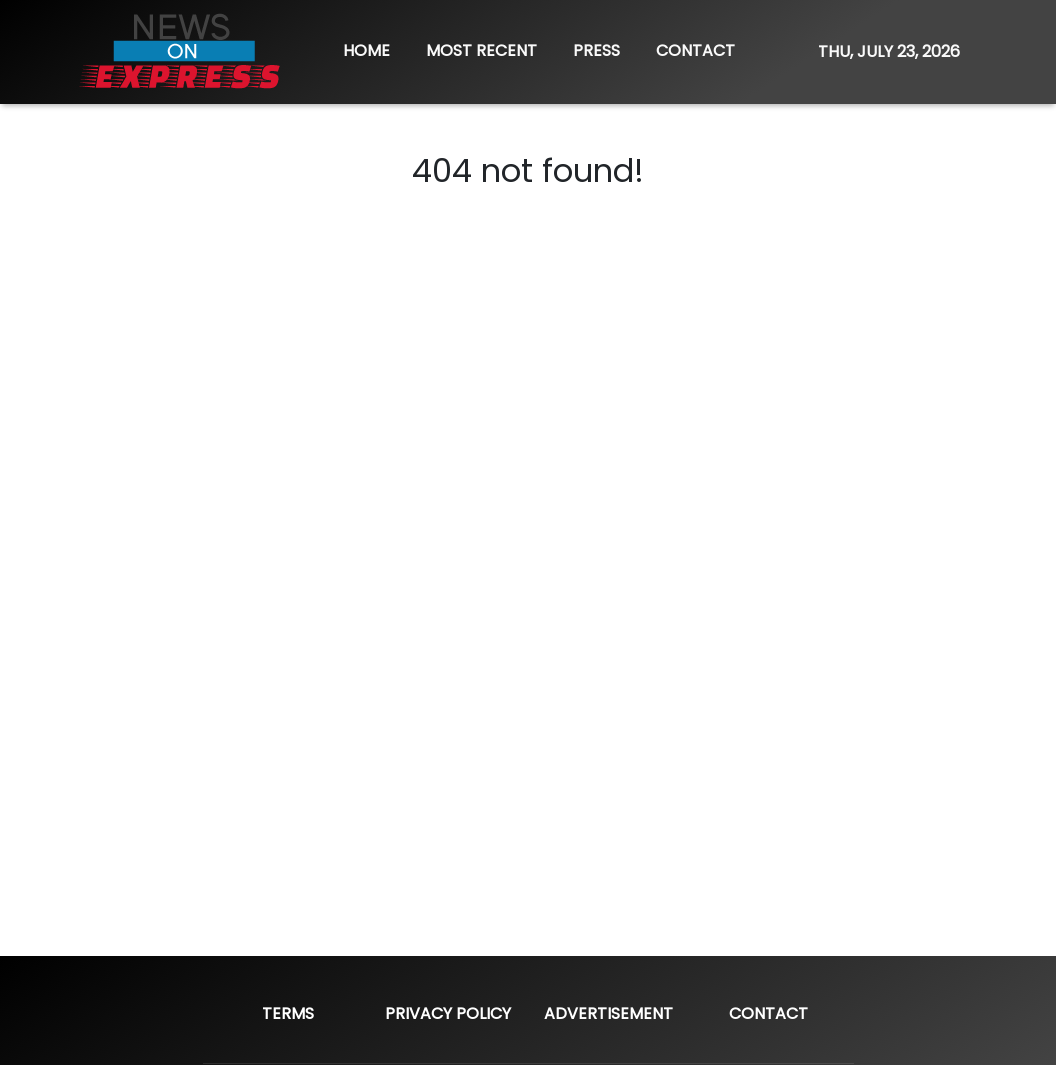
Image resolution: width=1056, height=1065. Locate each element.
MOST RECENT (481, 50)
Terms (288, 1013)
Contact (768, 1013)
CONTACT (695, 50)
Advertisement (608, 1013)
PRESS (596, 50)
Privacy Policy (448, 1013)
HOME (366, 50)
